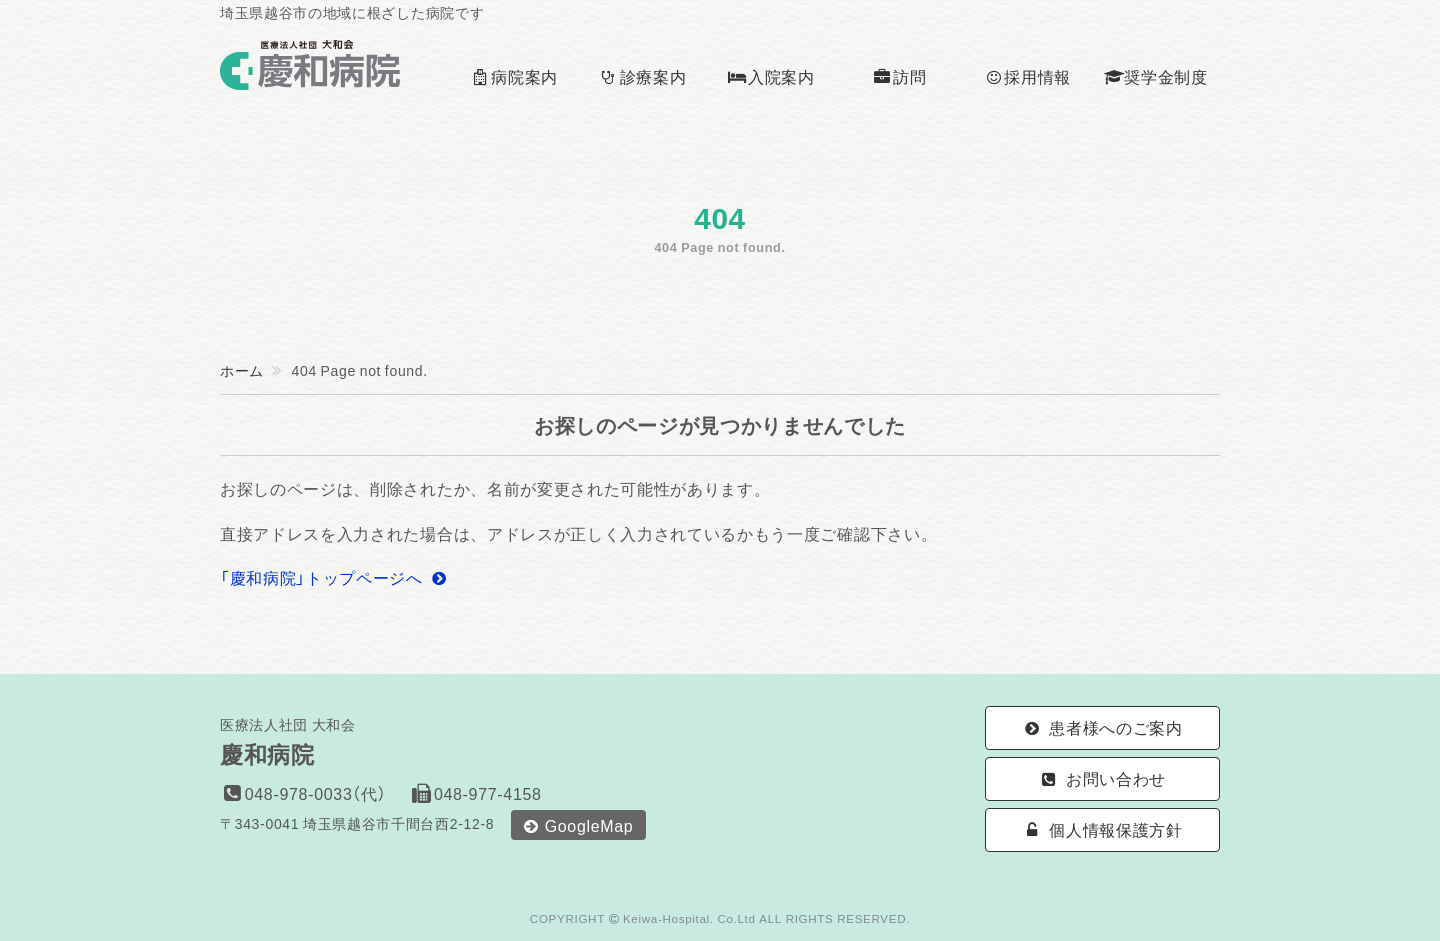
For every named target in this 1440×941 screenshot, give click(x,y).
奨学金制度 (1156, 76)
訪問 (899, 76)
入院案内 (770, 76)
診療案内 (642, 76)
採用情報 (1027, 76)
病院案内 (514, 76)
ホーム (242, 370)
